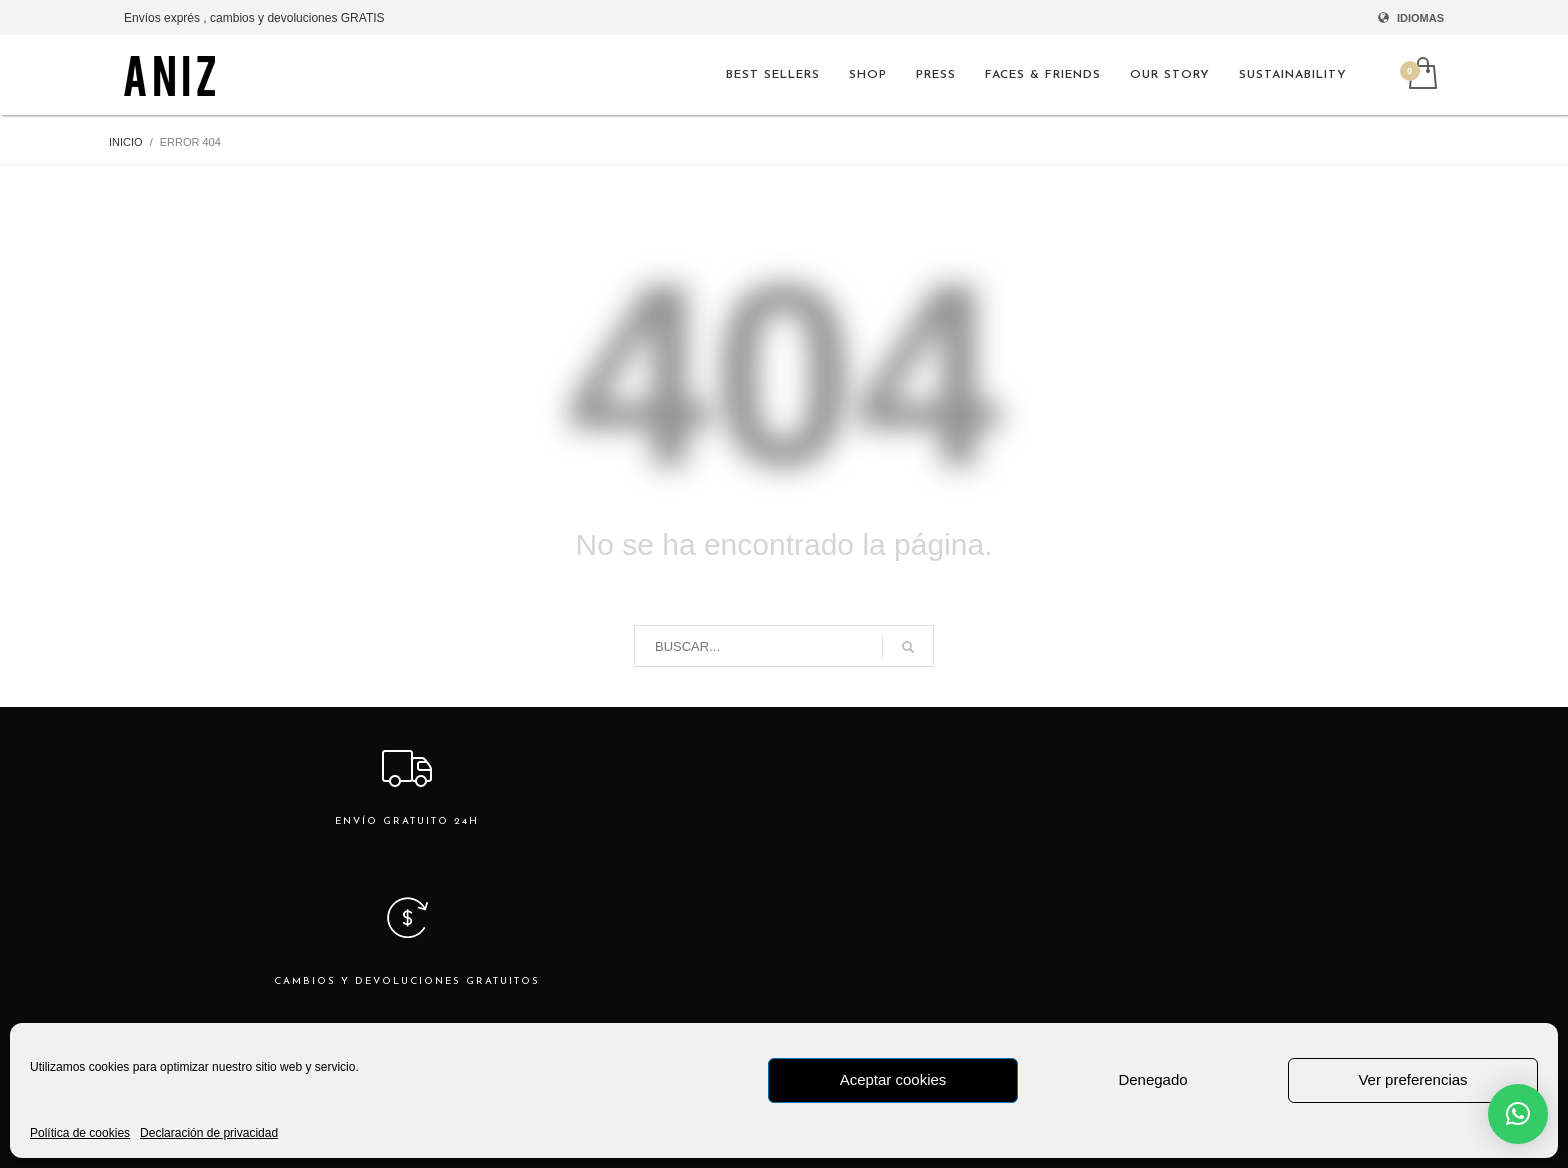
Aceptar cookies (893, 1079)
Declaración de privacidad (209, 1133)
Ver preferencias (1412, 1079)
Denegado (1152, 1079)
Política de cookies (80, 1133)
